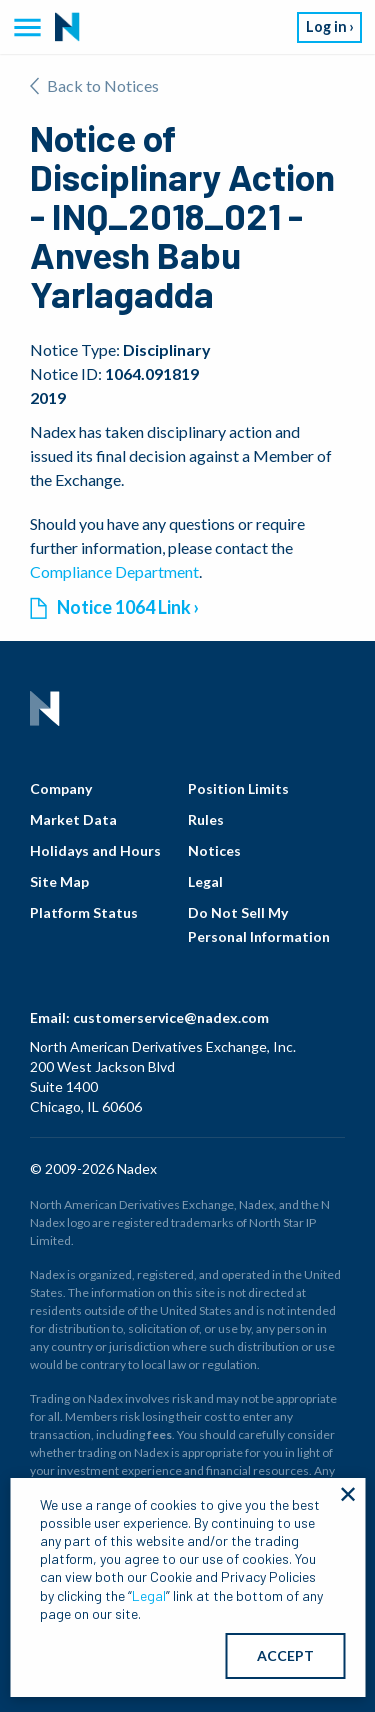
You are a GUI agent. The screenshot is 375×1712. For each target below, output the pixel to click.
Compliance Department (114, 571)
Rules (206, 819)
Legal (205, 881)
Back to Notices (94, 85)
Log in (326, 26)
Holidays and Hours (95, 850)
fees (159, 1434)
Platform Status (84, 912)
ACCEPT (285, 1655)
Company (61, 788)
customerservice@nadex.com (171, 1017)
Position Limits (238, 788)
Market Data (73, 819)
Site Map (59, 881)
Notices (214, 850)
